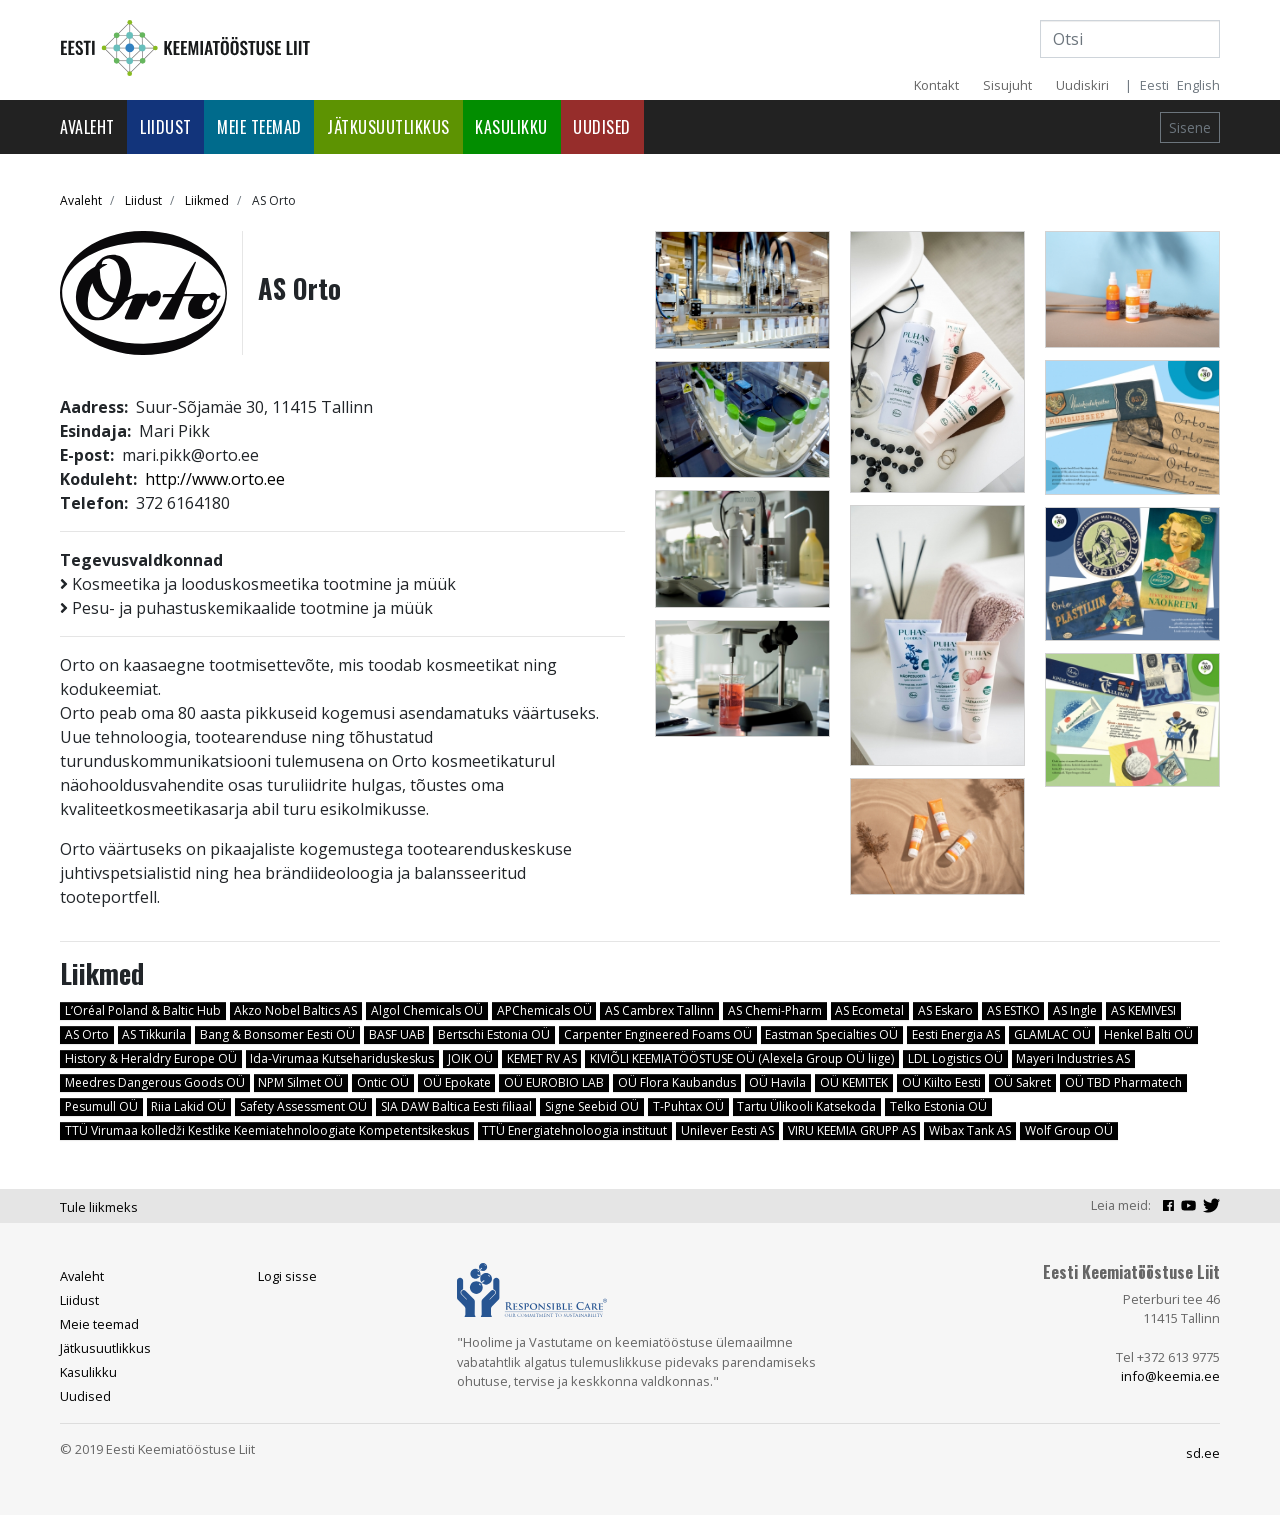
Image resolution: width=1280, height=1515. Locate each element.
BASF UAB (397, 1034)
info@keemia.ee (1170, 1376)
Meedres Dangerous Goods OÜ (155, 1082)
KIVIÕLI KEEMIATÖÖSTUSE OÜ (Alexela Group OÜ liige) (742, 1058)
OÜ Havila (777, 1082)
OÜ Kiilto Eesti (941, 1082)
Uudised (602, 127)
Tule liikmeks (99, 1207)
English (1198, 85)
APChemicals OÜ (544, 1010)
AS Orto (87, 1034)
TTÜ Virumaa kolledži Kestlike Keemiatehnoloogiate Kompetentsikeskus (267, 1130)
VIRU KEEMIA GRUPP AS (852, 1130)
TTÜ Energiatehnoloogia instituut (574, 1130)
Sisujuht (1007, 85)
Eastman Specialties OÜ (831, 1034)
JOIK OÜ (470, 1058)
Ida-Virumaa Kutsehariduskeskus (342, 1058)
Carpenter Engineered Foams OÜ (658, 1034)
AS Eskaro (945, 1010)
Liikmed (207, 200)
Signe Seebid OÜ (592, 1106)
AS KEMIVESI (1143, 1010)
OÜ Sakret (1022, 1082)
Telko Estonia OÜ (938, 1106)
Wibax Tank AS (970, 1130)
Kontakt (936, 85)
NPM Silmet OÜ (300, 1082)
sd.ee (1203, 1453)
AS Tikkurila (154, 1034)
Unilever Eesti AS (727, 1130)
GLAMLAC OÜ (1052, 1034)
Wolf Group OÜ (1069, 1130)
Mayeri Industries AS (1073, 1058)
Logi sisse (287, 1276)
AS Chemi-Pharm (775, 1010)
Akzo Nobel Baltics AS (295, 1010)
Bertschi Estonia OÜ (494, 1034)
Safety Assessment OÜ (303, 1106)
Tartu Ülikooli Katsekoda (806, 1106)
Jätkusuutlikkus (388, 127)
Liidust (166, 127)
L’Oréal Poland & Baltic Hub (143, 1010)
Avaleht (87, 127)
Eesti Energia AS (956, 1034)
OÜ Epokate (457, 1082)
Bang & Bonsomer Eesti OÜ (277, 1034)
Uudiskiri (1082, 85)
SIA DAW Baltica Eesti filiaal (456, 1106)
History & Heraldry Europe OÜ (151, 1058)
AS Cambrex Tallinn (659, 1010)
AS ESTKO (1013, 1010)
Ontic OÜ (383, 1082)
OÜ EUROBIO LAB (554, 1082)
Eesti (1154, 85)
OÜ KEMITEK (854, 1082)
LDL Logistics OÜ (955, 1058)
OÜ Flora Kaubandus (677, 1082)
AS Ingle (1075, 1010)
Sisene (1190, 127)
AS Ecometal (869, 1010)
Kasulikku (511, 127)
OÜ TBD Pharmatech (1123, 1082)
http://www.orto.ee (215, 479)
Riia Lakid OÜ (188, 1106)
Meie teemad (259, 127)
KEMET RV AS (542, 1058)
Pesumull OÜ (101, 1106)
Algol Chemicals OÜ (427, 1010)
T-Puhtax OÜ (688, 1106)
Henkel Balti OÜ (1148, 1034)
